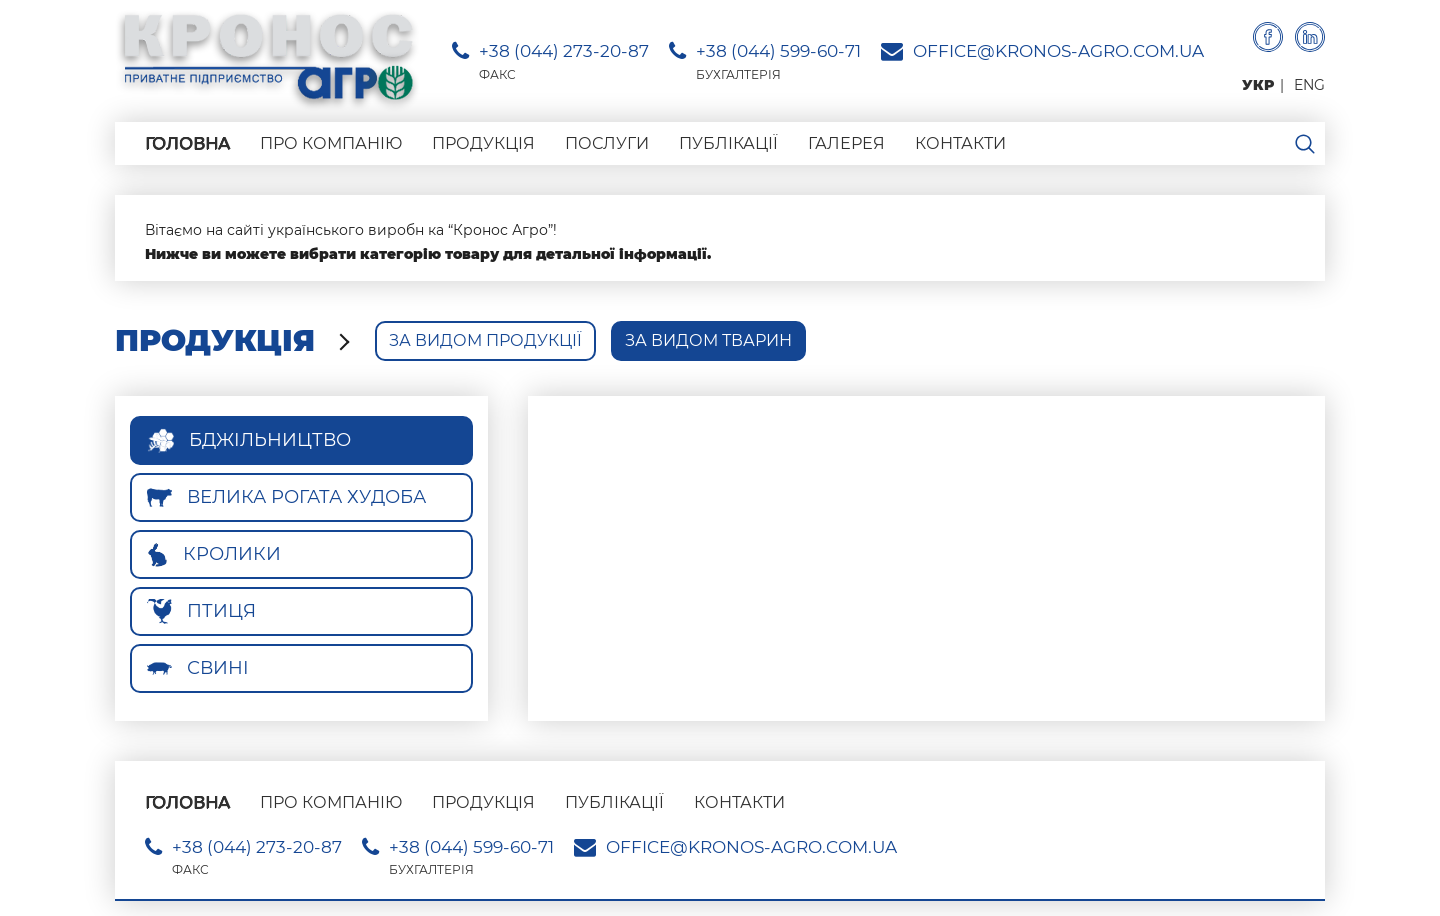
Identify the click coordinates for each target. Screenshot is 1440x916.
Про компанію (331, 143)
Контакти (960, 143)
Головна (187, 143)
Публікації (728, 143)
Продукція (483, 143)
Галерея (846, 143)
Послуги (607, 143)
